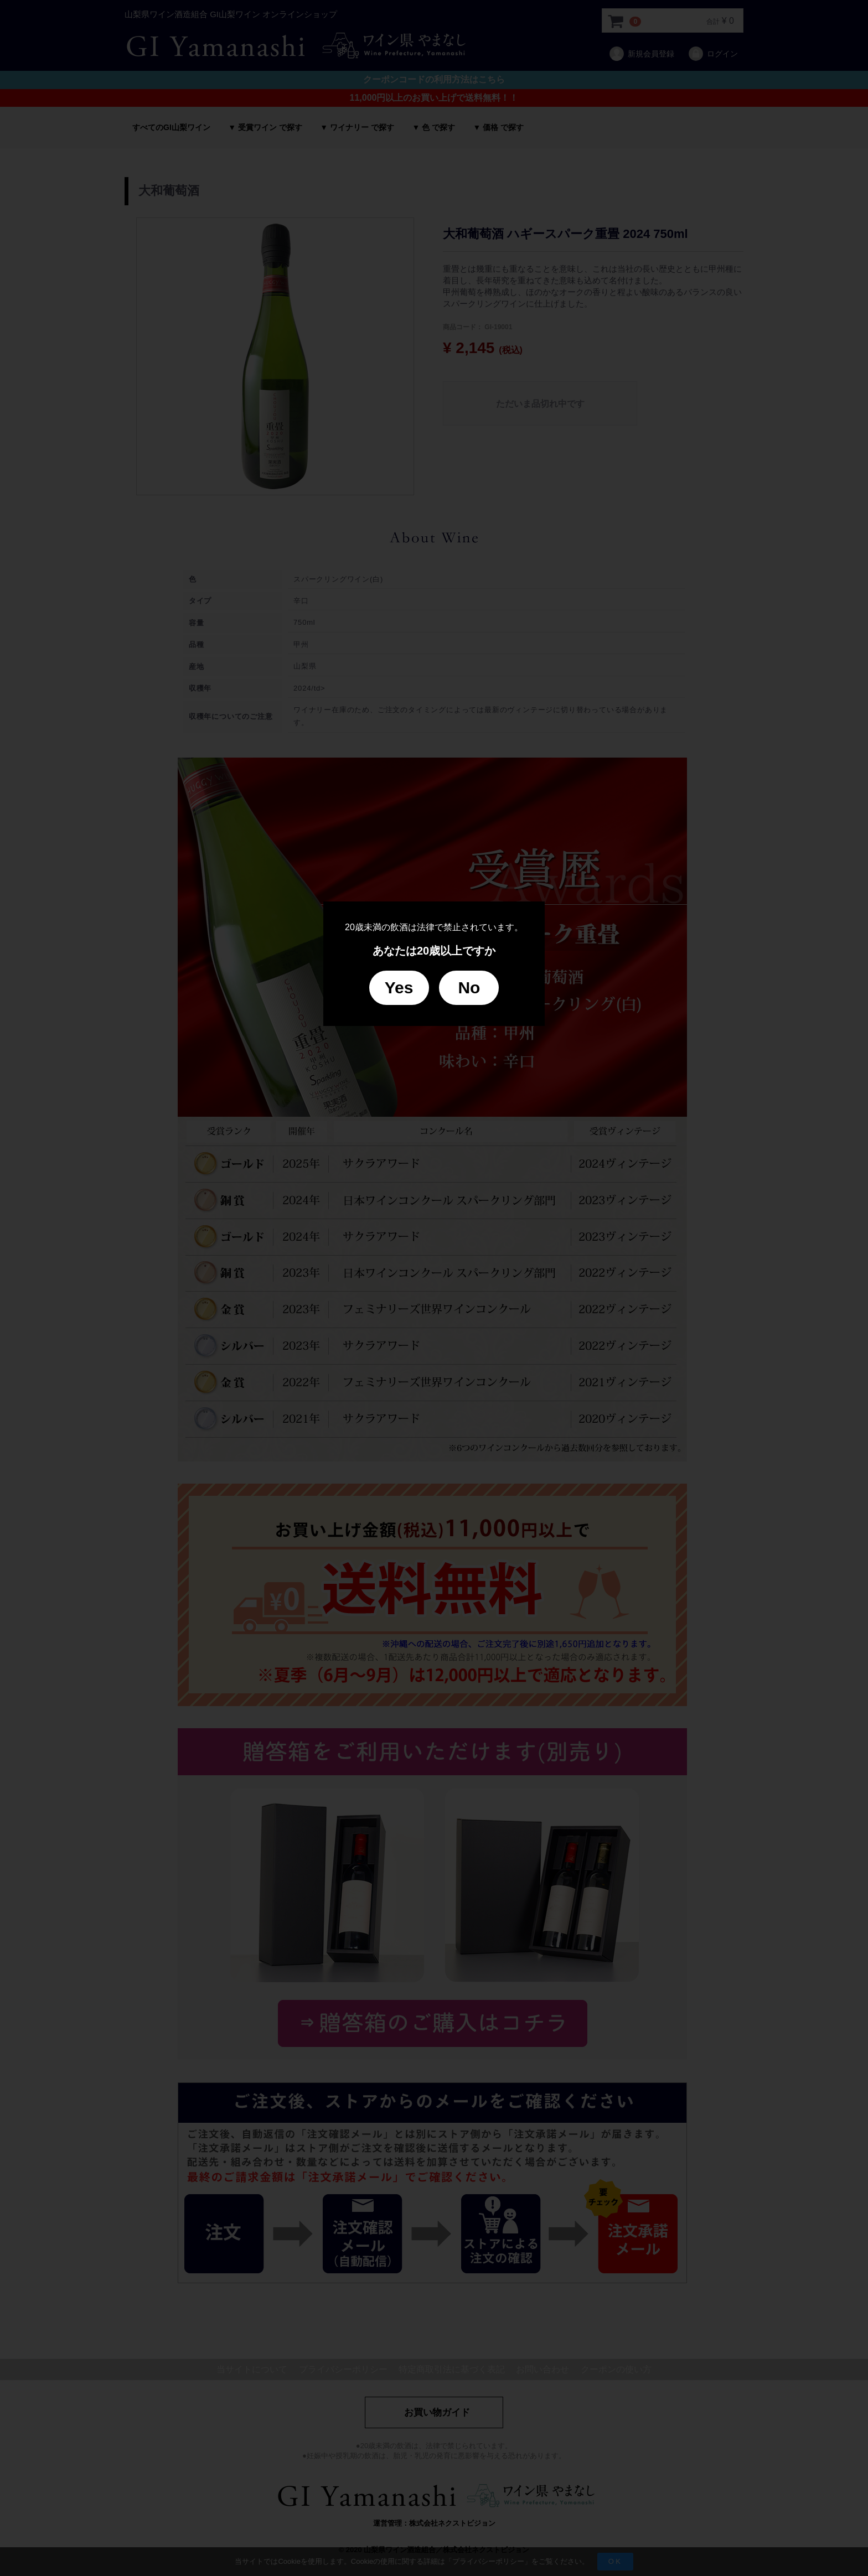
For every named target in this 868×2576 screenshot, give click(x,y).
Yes (399, 987)
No (469, 987)
